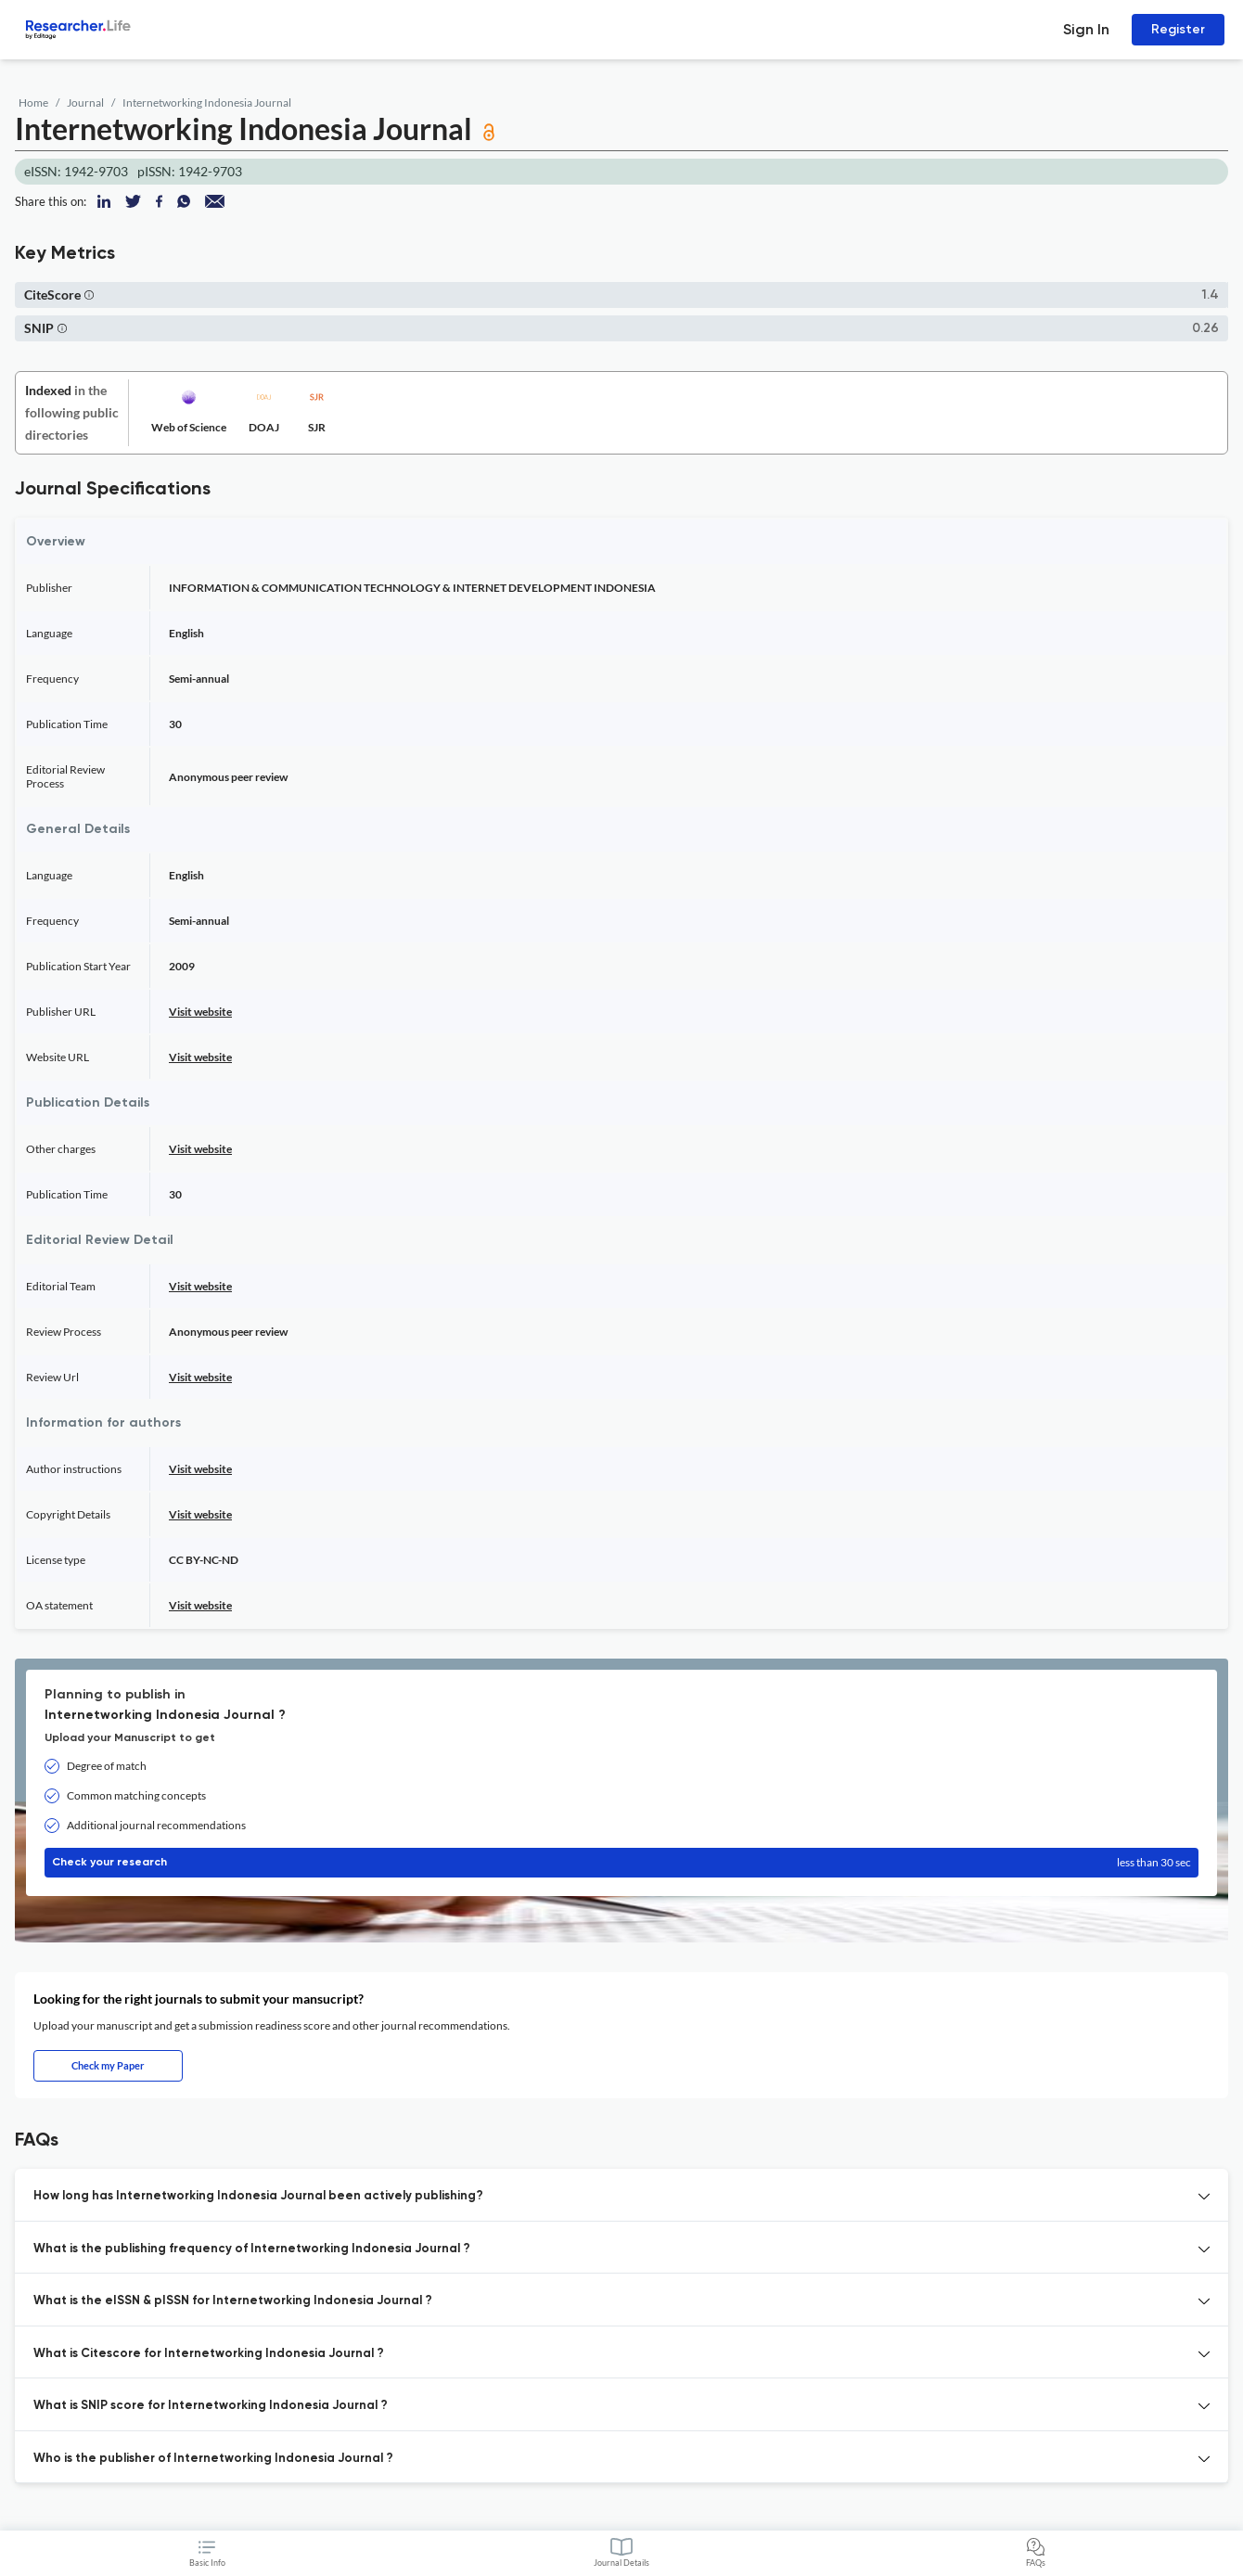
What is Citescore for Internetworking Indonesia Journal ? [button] (208, 2354)
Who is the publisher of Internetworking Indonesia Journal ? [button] (213, 2459)
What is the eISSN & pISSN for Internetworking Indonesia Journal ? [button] (232, 2301)
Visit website (200, 1012)
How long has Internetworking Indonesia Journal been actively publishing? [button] (258, 2196)
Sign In (1086, 29)
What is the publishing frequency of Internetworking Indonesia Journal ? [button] (251, 2249)
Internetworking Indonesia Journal (206, 102)
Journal (85, 102)
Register (1178, 29)
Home (33, 102)
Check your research (621, 1863)
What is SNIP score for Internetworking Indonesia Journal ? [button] (210, 2406)
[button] (89, 294)
